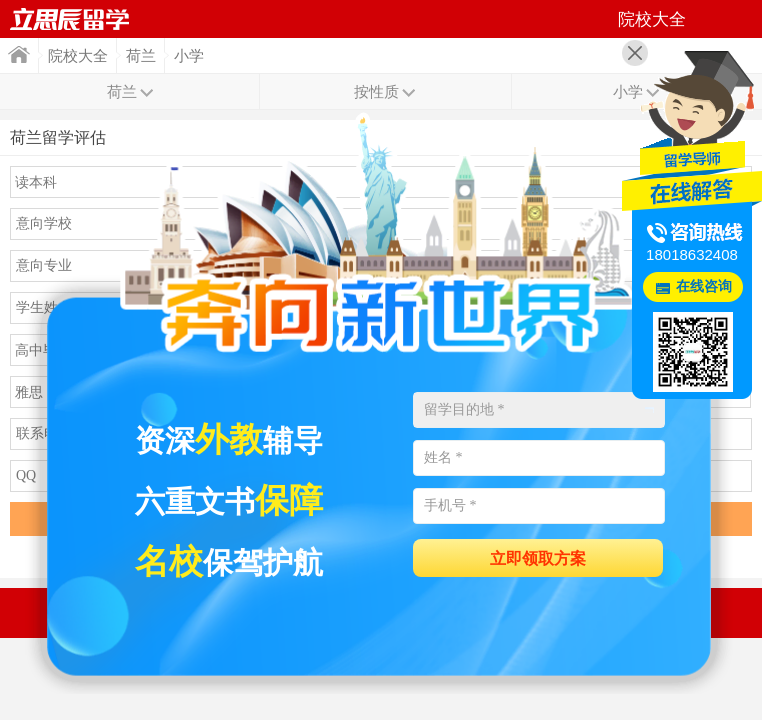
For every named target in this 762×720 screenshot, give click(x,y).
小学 (189, 56)
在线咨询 (704, 286)
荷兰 (141, 56)
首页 (70, 19)
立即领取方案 (538, 558)
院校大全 (78, 56)
